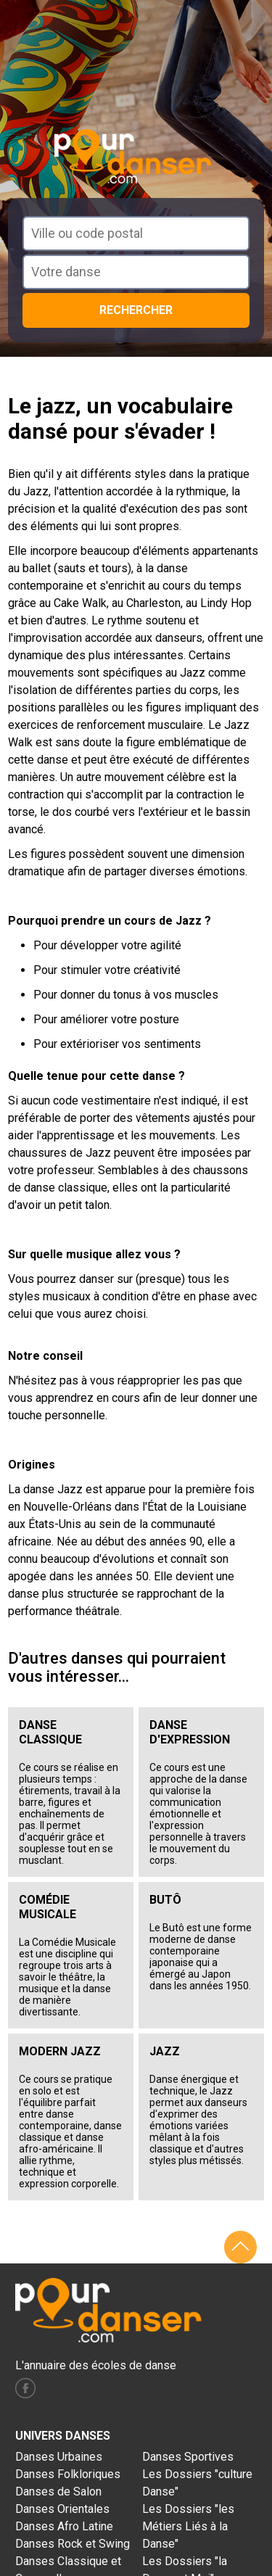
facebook (25, 2388)
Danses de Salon (58, 2491)
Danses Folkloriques (67, 2474)
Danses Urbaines (58, 2457)
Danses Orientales (62, 2509)
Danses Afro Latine (64, 2526)
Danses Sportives (188, 2457)
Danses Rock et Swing (72, 2544)
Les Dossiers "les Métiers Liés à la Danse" (188, 2526)
